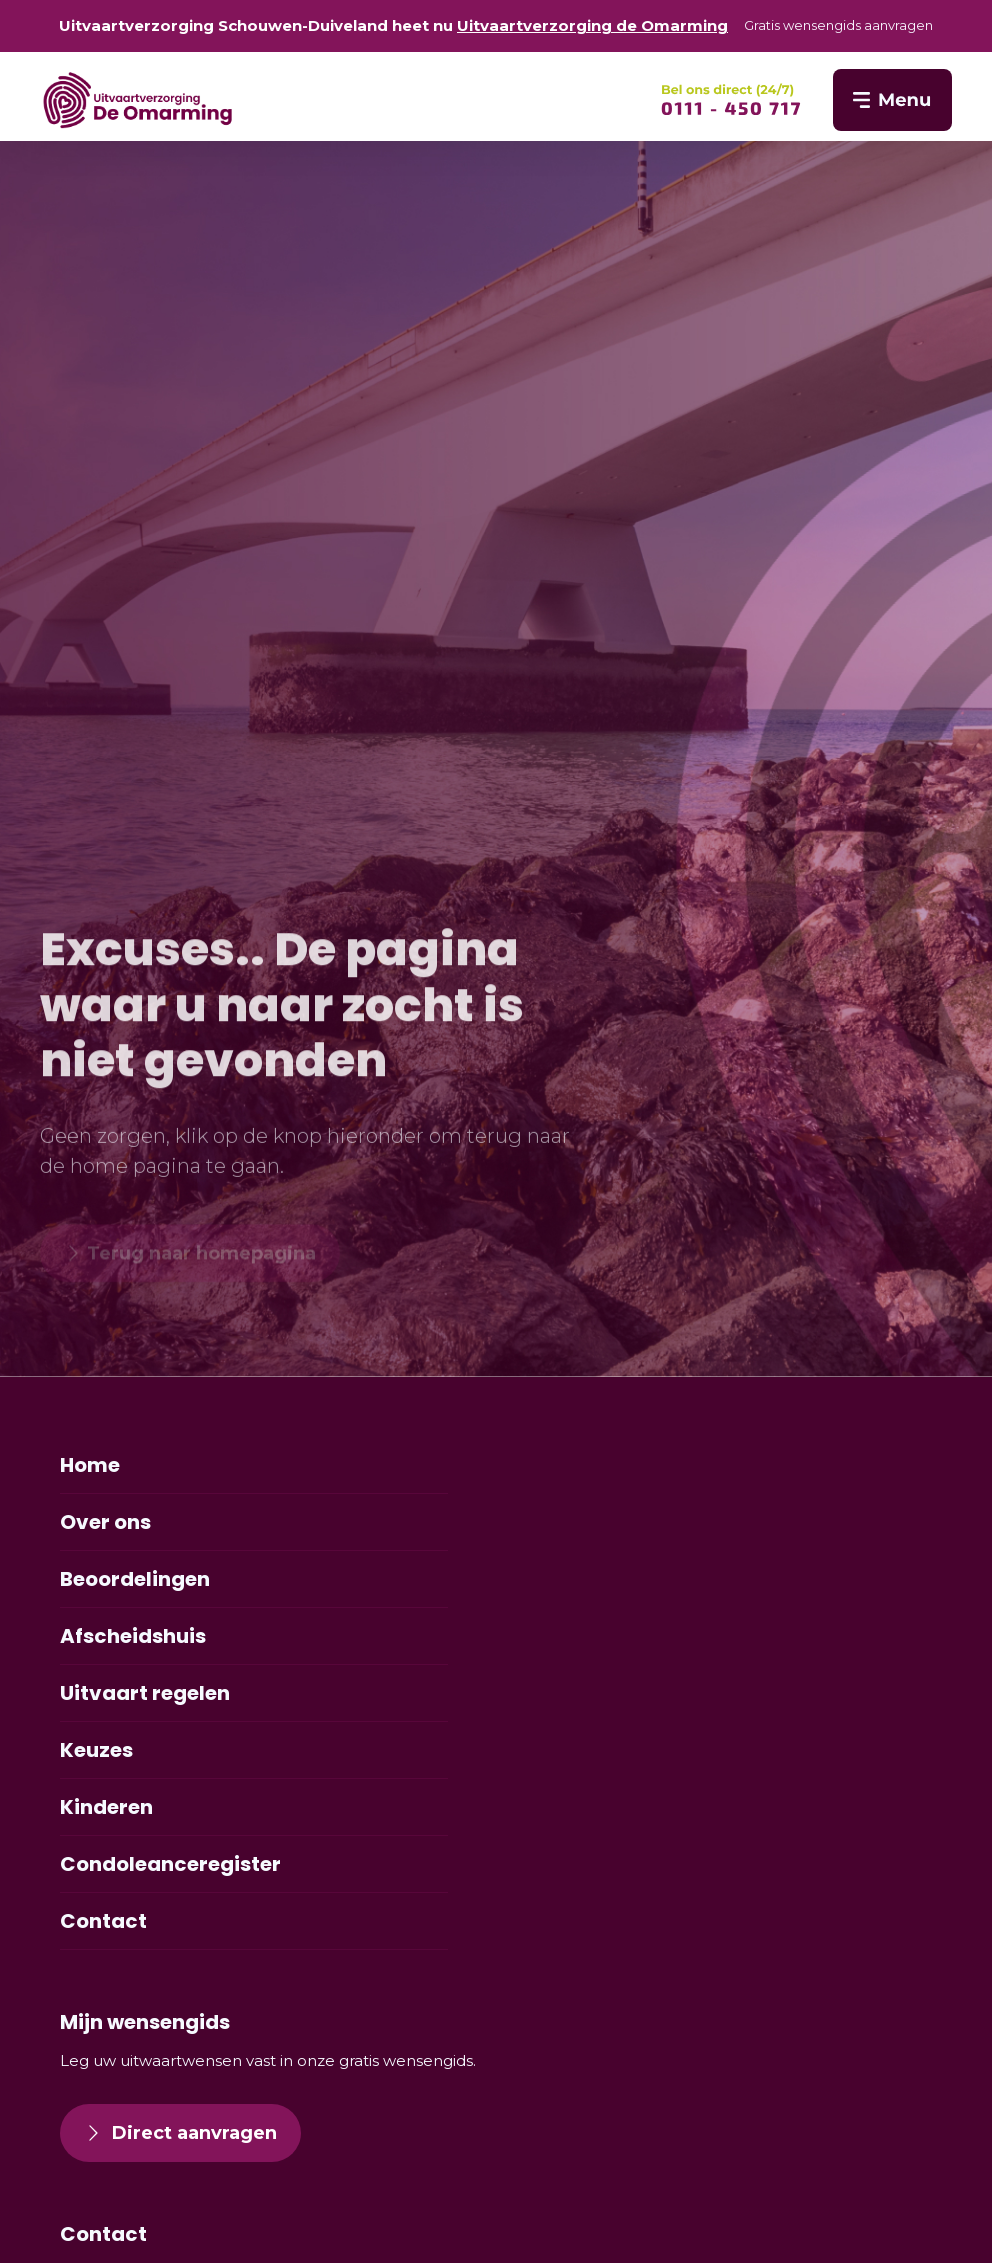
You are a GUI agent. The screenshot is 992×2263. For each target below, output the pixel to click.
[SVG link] (731, 100)
